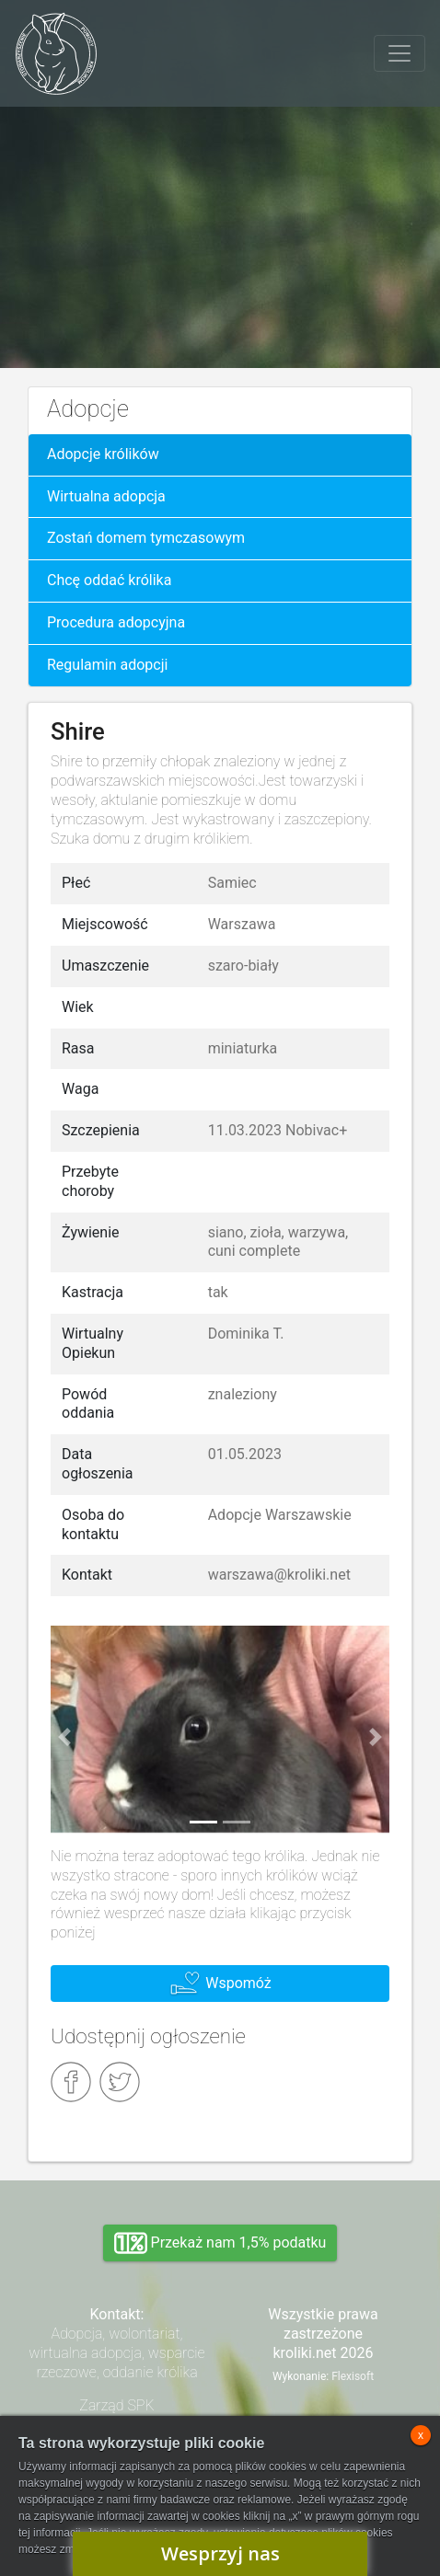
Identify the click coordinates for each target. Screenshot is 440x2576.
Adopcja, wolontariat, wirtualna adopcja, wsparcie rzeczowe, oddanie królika (116, 2353)
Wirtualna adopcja (106, 496)
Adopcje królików (103, 454)
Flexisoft (352, 2376)
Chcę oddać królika (109, 580)
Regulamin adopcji (107, 664)
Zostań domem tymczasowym (146, 537)
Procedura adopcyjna (116, 622)
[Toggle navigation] (399, 53)
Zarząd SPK (116, 2405)
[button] (64, 1736)
